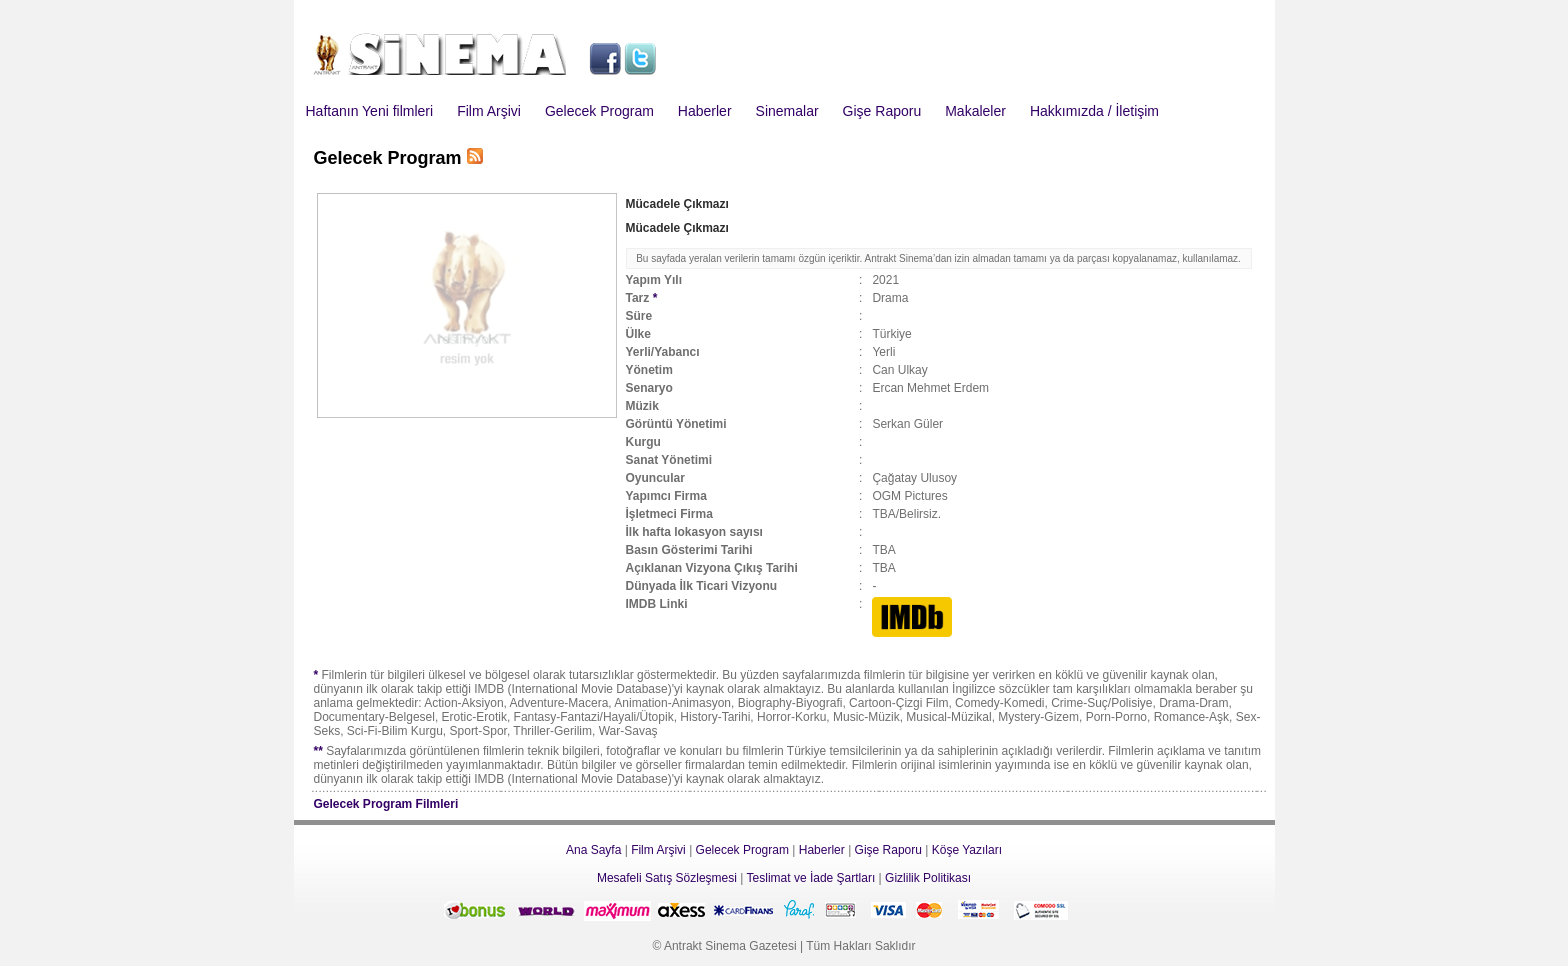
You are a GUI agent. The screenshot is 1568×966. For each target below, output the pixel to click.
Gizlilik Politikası (928, 878)
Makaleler (975, 111)
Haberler (705, 111)
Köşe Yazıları (967, 850)
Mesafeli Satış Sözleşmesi (667, 878)
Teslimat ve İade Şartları (811, 878)
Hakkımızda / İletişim (1094, 111)
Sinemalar (787, 111)
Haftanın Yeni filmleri (370, 111)
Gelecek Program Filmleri (386, 804)
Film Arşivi (489, 111)
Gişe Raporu (882, 111)
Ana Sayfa (593, 850)
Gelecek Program (599, 111)
